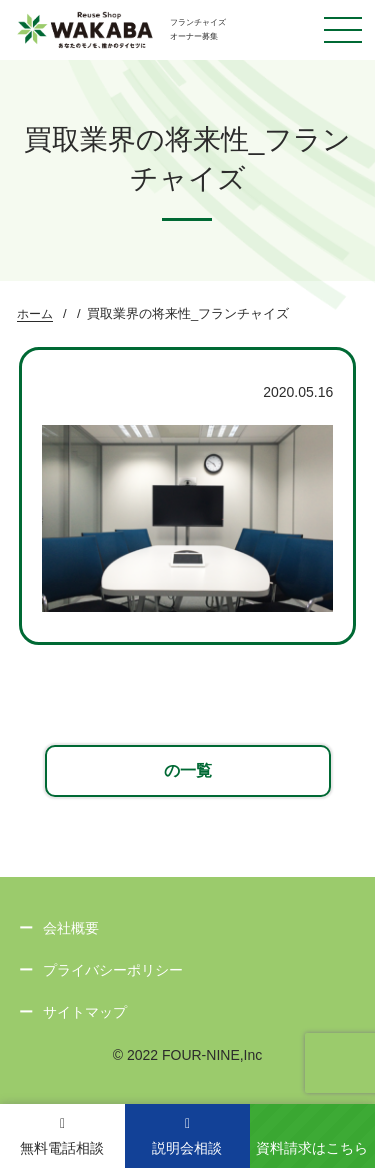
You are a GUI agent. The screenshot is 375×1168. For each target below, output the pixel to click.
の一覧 (188, 770)
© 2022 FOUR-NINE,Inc (188, 1055)
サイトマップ (85, 1012)
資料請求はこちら (312, 1148)
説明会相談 (187, 1136)
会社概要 (71, 928)
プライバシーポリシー (113, 970)
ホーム (35, 314)
